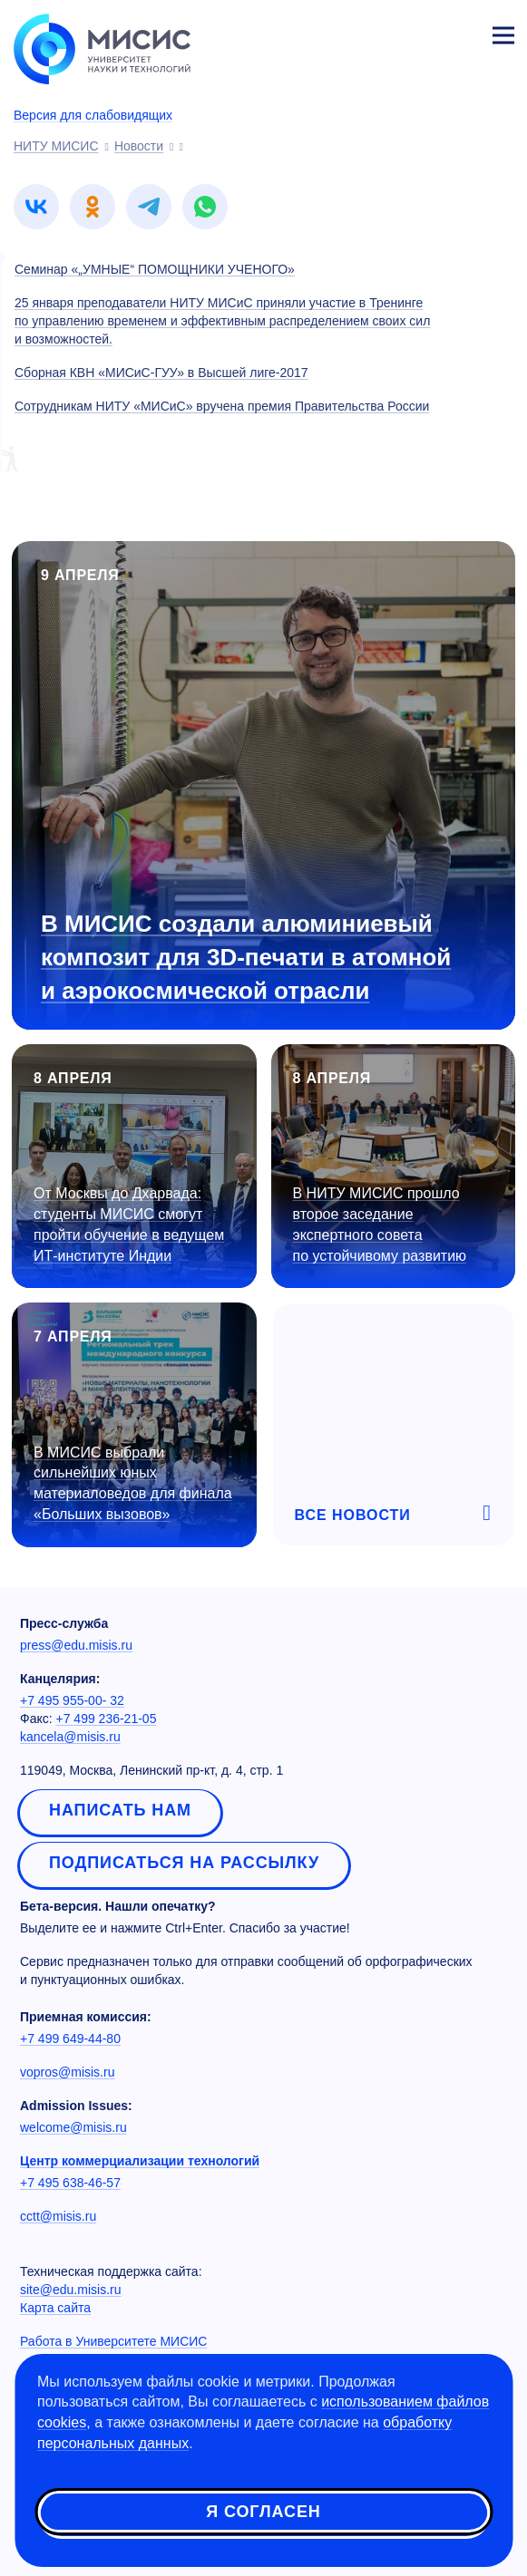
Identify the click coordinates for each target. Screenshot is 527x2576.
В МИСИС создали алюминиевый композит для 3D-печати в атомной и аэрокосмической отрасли (246, 957)
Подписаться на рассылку (184, 1863)
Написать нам (120, 1810)
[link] (36, 206)
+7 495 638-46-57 (70, 2182)
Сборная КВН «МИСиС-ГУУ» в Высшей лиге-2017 (161, 372)
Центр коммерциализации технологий (139, 2161)
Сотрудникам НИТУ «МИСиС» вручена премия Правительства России (222, 406)
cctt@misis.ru (58, 2216)
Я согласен (263, 2512)
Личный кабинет (460, 33)
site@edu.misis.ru (70, 2289)
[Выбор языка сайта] (418, 31)
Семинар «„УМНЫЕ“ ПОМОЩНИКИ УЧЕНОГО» (155, 269)
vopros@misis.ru (67, 2072)
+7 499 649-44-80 (70, 2038)
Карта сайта (55, 2307)
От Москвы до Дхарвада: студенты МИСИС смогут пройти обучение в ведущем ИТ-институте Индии (129, 1225)
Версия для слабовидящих (93, 115)
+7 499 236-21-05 (106, 1718)
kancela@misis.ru (70, 1736)
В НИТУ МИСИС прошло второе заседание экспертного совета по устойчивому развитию (380, 1225)
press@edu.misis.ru (76, 1645)
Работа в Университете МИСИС (113, 2341)
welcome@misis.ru (73, 2127)
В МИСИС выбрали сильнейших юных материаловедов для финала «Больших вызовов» (133, 1484)
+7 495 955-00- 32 (72, 1700)
